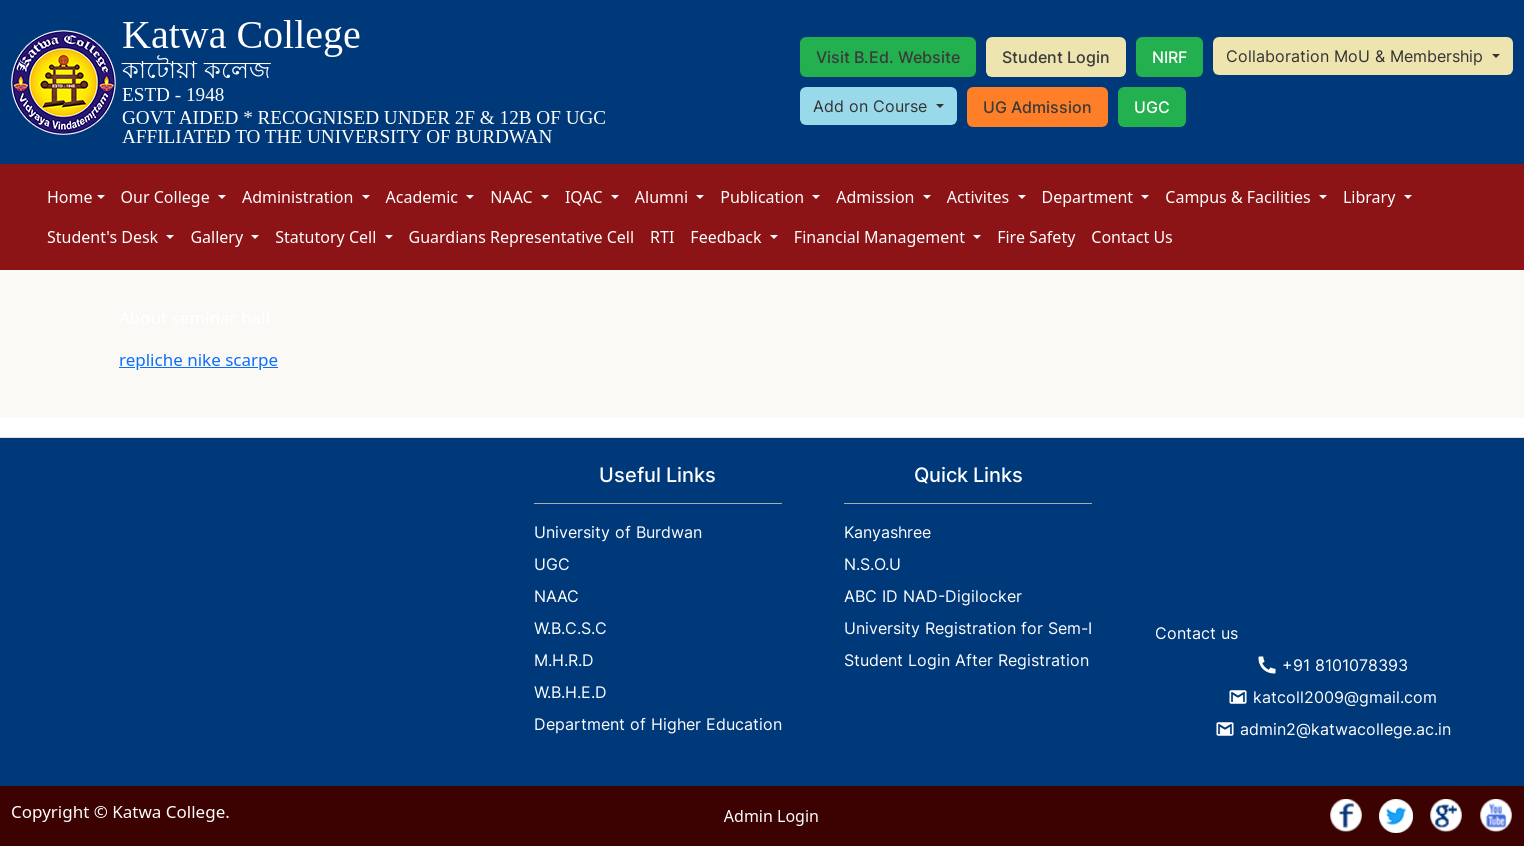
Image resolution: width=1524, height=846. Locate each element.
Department (1090, 197)
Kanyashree (887, 532)
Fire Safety (1036, 237)
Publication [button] (764, 197)
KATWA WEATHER (1333, 538)
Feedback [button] (727, 237)
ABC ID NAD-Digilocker (933, 596)
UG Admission (1037, 107)
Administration (300, 197)
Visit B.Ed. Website (888, 57)
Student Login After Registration (966, 660)
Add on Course (872, 106)
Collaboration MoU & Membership (1357, 56)
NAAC (513, 197)
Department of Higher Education (658, 724)
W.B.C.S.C (570, 628)
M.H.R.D (564, 660)
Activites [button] (980, 197)
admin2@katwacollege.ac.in (1345, 729)
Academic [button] (424, 197)
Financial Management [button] (881, 237)
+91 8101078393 (1345, 665)
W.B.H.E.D (570, 692)
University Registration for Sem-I (968, 628)
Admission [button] (877, 197)
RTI (662, 237)
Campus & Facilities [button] (1240, 197)
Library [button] (1371, 197)
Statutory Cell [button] (327, 237)
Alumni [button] (663, 197)
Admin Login (771, 816)
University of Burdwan (618, 532)
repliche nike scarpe (198, 359)
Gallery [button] (218, 237)
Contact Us (1131, 237)
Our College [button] (167, 197)
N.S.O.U (872, 564)
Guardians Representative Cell (522, 237)
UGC (1152, 107)
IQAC (586, 197)
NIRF (1169, 57)
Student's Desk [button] (104, 237)
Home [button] (70, 197)
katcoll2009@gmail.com (1345, 697)
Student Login (1056, 57)
